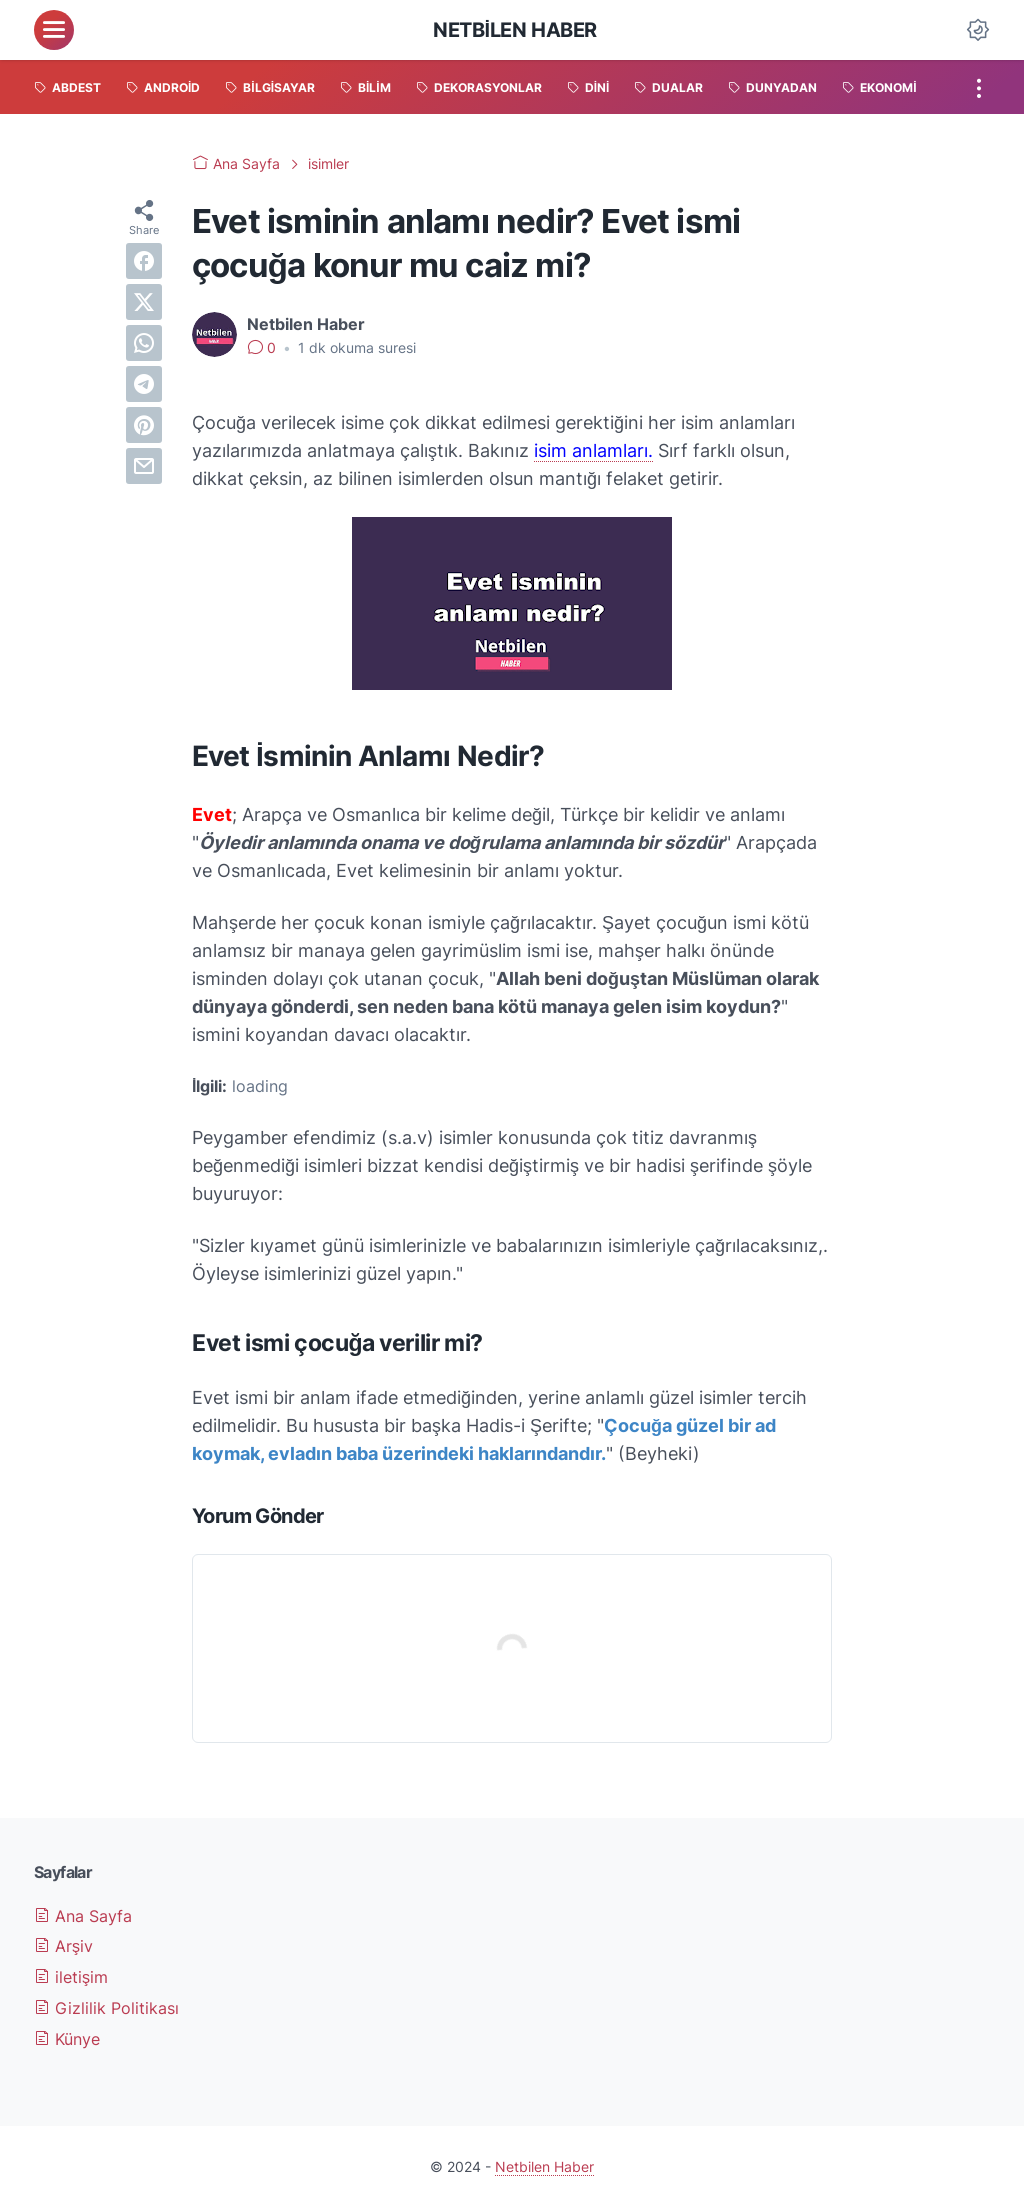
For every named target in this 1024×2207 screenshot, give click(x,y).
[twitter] (144, 302)
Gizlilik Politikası (106, 2008)
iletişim (71, 1977)
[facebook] (144, 261)
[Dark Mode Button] (978, 30)
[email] (144, 466)
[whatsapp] (144, 343)
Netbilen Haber (515, 30)
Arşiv (63, 1946)
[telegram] (144, 384)
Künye (67, 2039)
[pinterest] (144, 425)
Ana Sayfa (83, 1916)
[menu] (54, 30)
